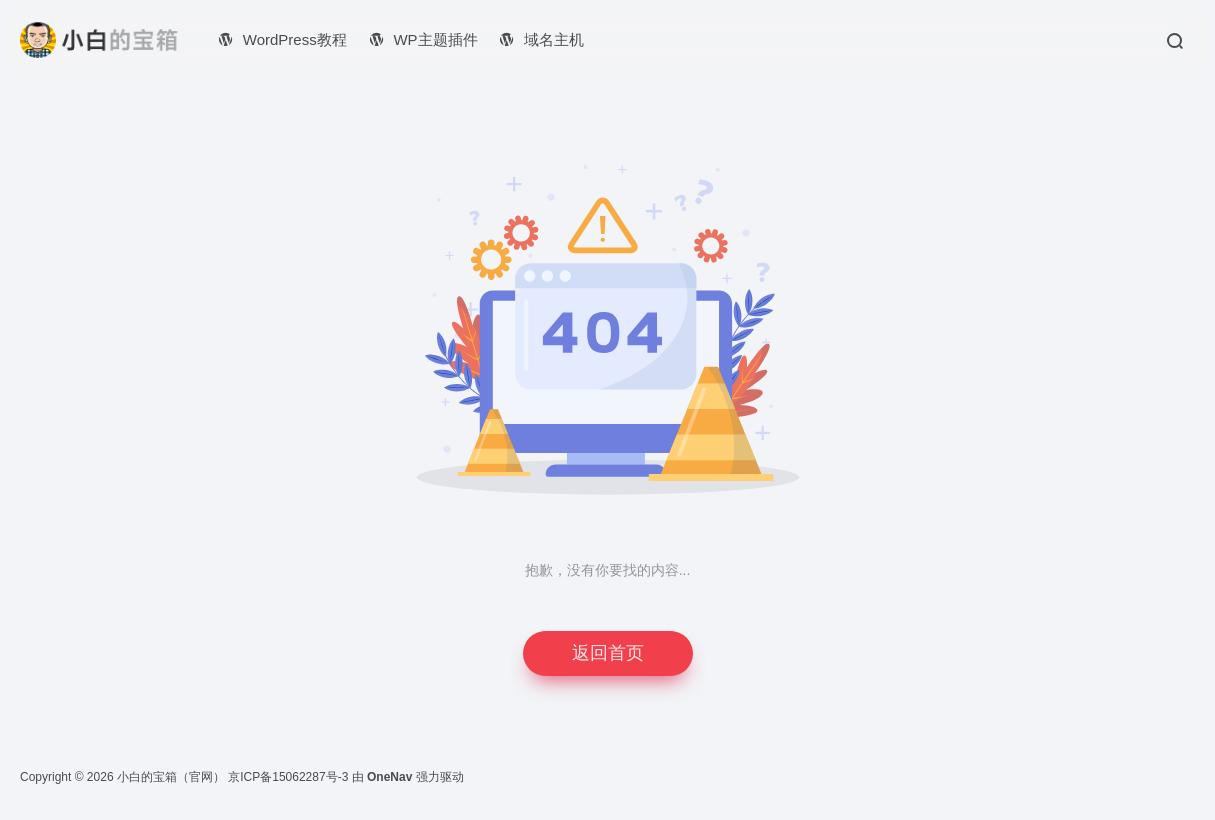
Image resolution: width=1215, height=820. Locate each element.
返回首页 (608, 653)
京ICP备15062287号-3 (288, 777)
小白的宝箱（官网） (171, 777)
